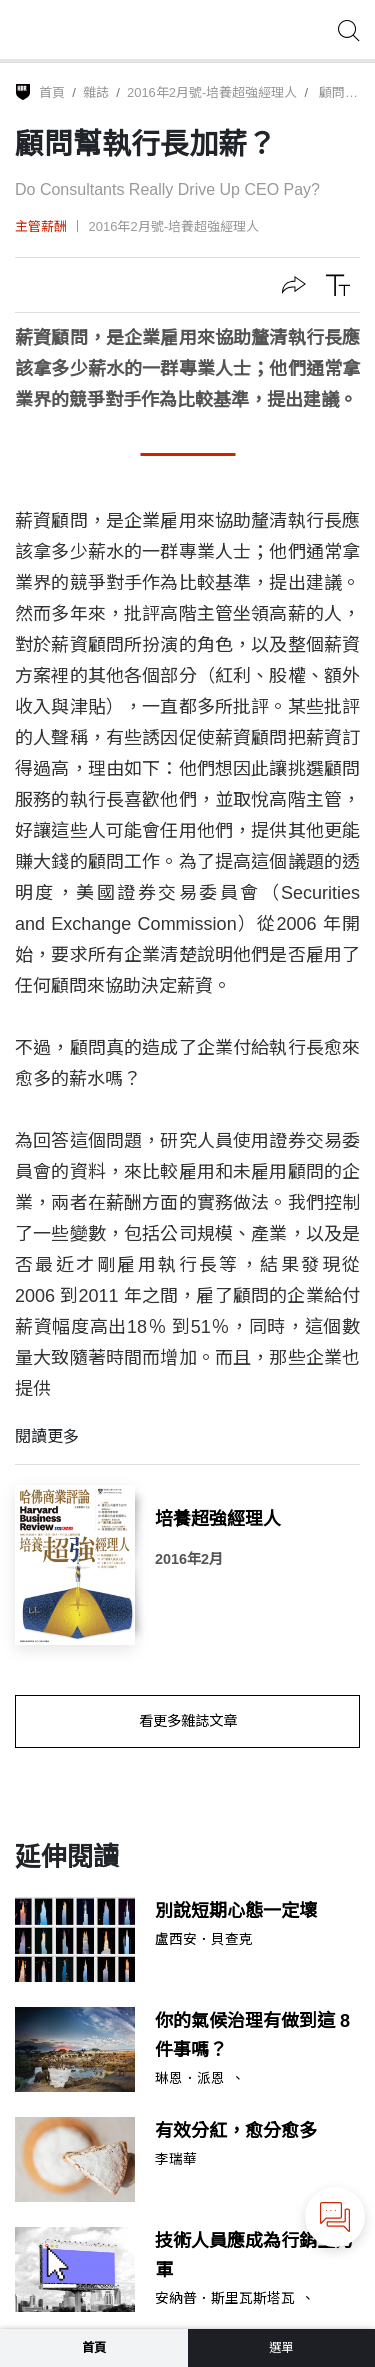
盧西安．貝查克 (204, 1940)
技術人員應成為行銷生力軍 (254, 2255)
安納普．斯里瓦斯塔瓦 (225, 2299)
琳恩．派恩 (190, 2079)
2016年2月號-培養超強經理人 (212, 92)
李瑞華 (176, 2160)
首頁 (52, 92)
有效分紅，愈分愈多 (236, 2131)
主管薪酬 (41, 226)
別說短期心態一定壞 (236, 1911)
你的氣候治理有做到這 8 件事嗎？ (252, 2035)
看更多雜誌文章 (188, 1721)
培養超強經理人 (218, 1519)
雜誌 (96, 92)
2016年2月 (189, 1559)
